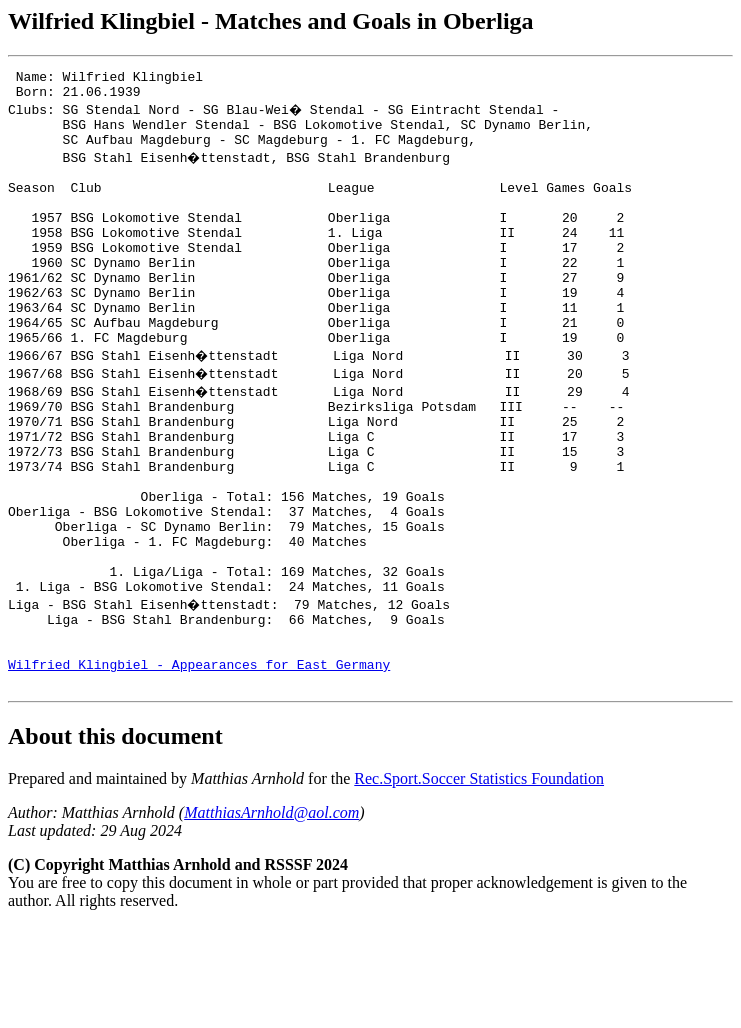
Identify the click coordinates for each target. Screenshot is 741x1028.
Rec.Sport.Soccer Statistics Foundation (479, 880)
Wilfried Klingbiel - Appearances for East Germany (199, 763)
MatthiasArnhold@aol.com (271, 914)
